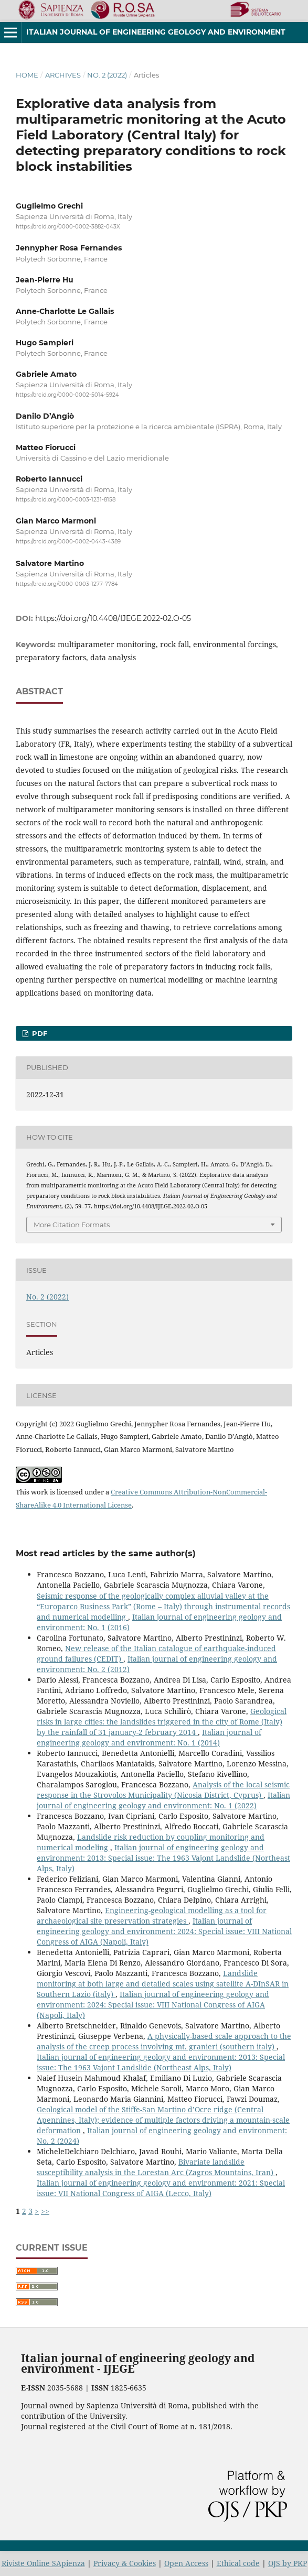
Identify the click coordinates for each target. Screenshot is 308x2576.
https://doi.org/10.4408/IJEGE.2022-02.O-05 (113, 618)
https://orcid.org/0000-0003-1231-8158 (65, 499)
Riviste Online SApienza (43, 2563)
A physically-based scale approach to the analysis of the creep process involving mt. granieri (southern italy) (164, 2041)
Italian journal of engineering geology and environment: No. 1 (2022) (163, 1800)
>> (45, 2211)
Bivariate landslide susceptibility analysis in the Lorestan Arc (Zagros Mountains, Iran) (156, 2167)
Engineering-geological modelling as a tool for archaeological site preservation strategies (152, 1915)
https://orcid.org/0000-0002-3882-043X (68, 226)
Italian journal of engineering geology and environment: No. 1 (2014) (149, 1737)
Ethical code (238, 2563)
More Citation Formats (72, 1224)
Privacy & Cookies (124, 2563)
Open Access (186, 2563)
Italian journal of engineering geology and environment (155, 32)
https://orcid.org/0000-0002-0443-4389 (68, 542)
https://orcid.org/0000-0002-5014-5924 (67, 394)
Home (27, 75)
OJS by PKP (287, 2563)
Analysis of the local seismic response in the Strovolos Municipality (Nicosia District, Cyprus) (163, 1790)
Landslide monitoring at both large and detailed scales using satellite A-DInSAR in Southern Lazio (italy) (163, 1983)
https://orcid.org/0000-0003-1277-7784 (67, 584)
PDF (38, 1033)
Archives (63, 75)
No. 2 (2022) (107, 75)
